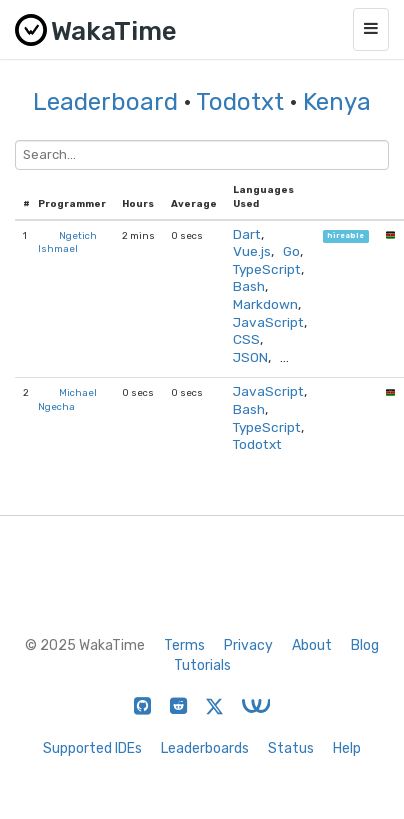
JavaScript (268, 322)
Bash (249, 286)
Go (291, 251)
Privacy (248, 645)
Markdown (265, 304)
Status (291, 748)
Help (347, 748)
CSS (246, 339)
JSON (250, 357)
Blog (365, 645)
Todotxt (240, 102)
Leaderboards (205, 748)
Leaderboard (105, 102)
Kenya (337, 102)
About (312, 645)
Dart (247, 234)
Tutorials (202, 665)
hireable (345, 236)
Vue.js (252, 251)
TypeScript (267, 269)
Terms (184, 645)
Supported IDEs (92, 748)
